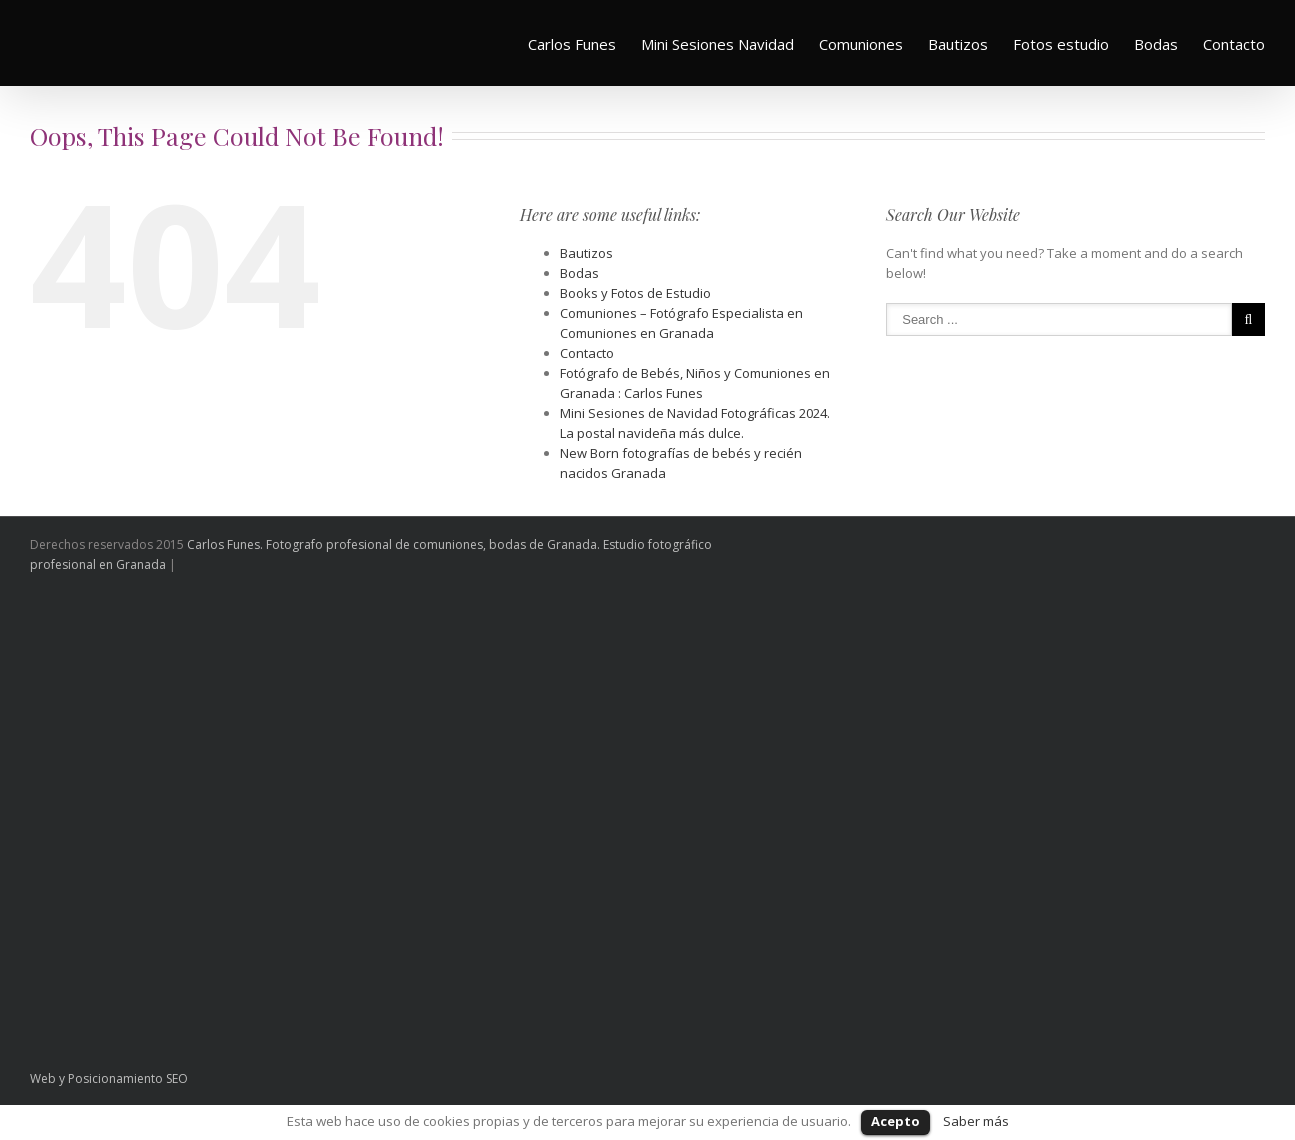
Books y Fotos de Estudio (635, 293)
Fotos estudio (1061, 44)
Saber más (976, 1121)
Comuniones (861, 44)
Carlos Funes (572, 44)
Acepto (895, 1121)
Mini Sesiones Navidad (717, 44)
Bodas (1156, 44)
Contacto (1234, 44)
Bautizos (958, 44)
